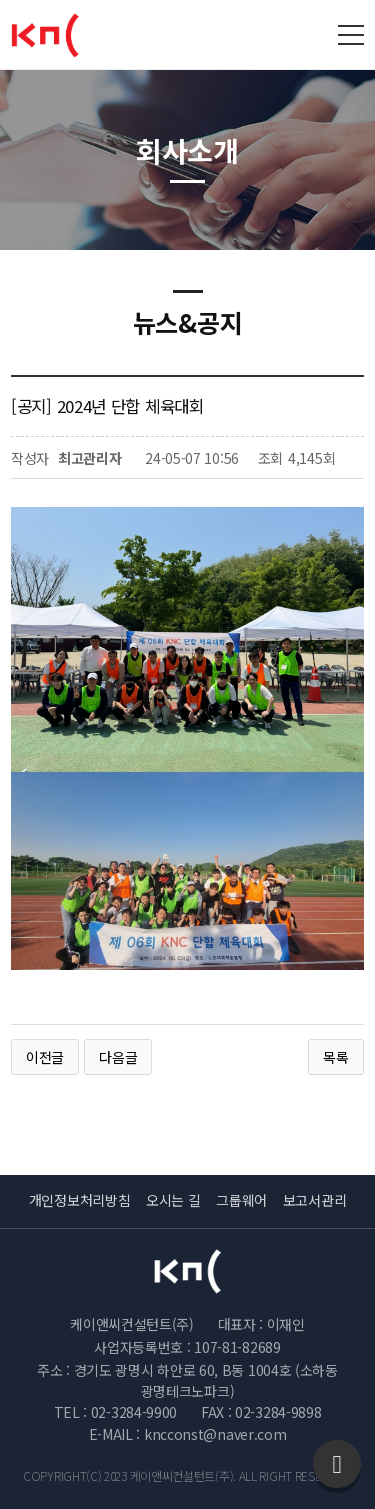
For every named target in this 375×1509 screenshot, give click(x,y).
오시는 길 (173, 1200)
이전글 (45, 1057)
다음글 (118, 1057)
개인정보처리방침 (80, 1200)
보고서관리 (315, 1200)
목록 (335, 1057)
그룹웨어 (241, 1200)
